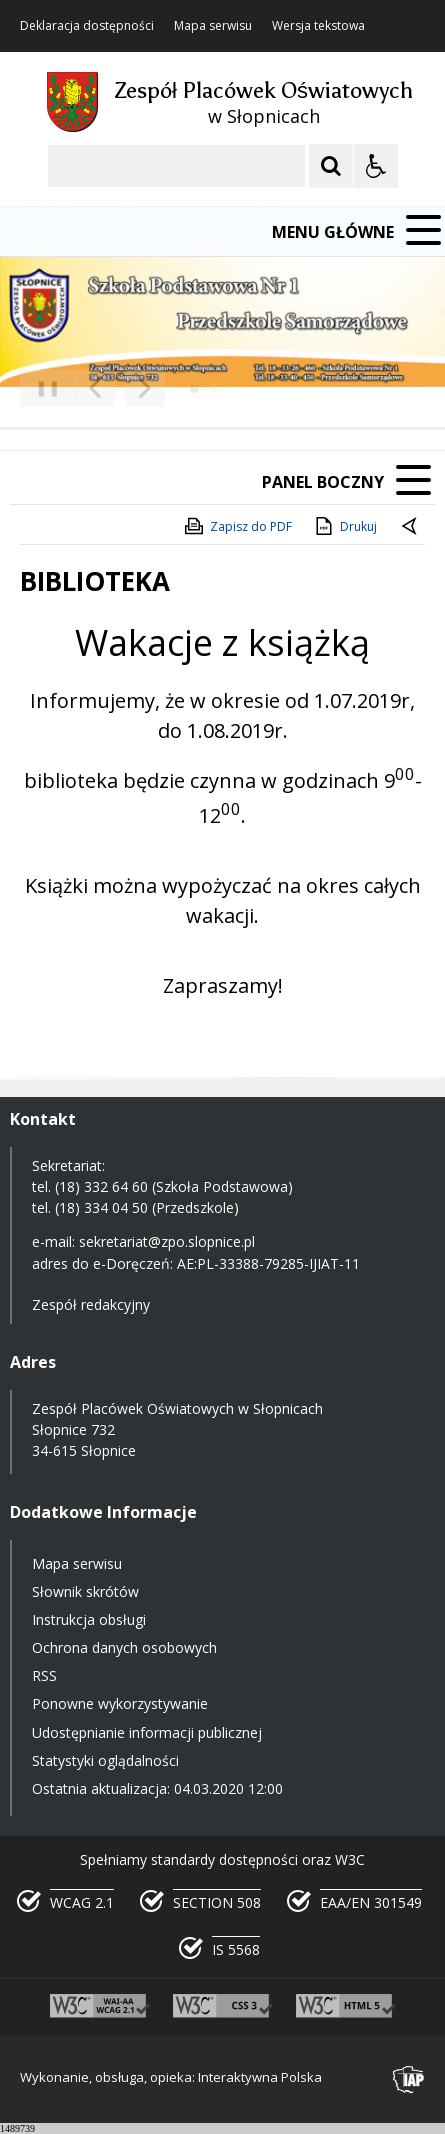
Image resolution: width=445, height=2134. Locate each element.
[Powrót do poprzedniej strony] (411, 527)
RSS (44, 1675)
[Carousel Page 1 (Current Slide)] (194, 388)
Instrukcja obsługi (89, 1619)
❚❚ (40, 387)
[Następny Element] (145, 389)
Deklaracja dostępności (87, 26)
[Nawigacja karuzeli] (120, 389)
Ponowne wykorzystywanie (120, 1703)
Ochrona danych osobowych (124, 1647)
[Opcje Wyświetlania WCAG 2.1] (376, 166)
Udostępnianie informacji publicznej (147, 1732)
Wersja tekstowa (318, 26)
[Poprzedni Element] (95, 389)
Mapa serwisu (213, 26)
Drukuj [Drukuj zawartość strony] (344, 526)
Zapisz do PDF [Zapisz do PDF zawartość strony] (237, 526)
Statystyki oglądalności (105, 1760)
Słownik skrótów (85, 1591)
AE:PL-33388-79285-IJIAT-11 (268, 1263)
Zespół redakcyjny (91, 1304)
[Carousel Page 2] (213, 388)
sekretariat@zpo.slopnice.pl (167, 1241)
